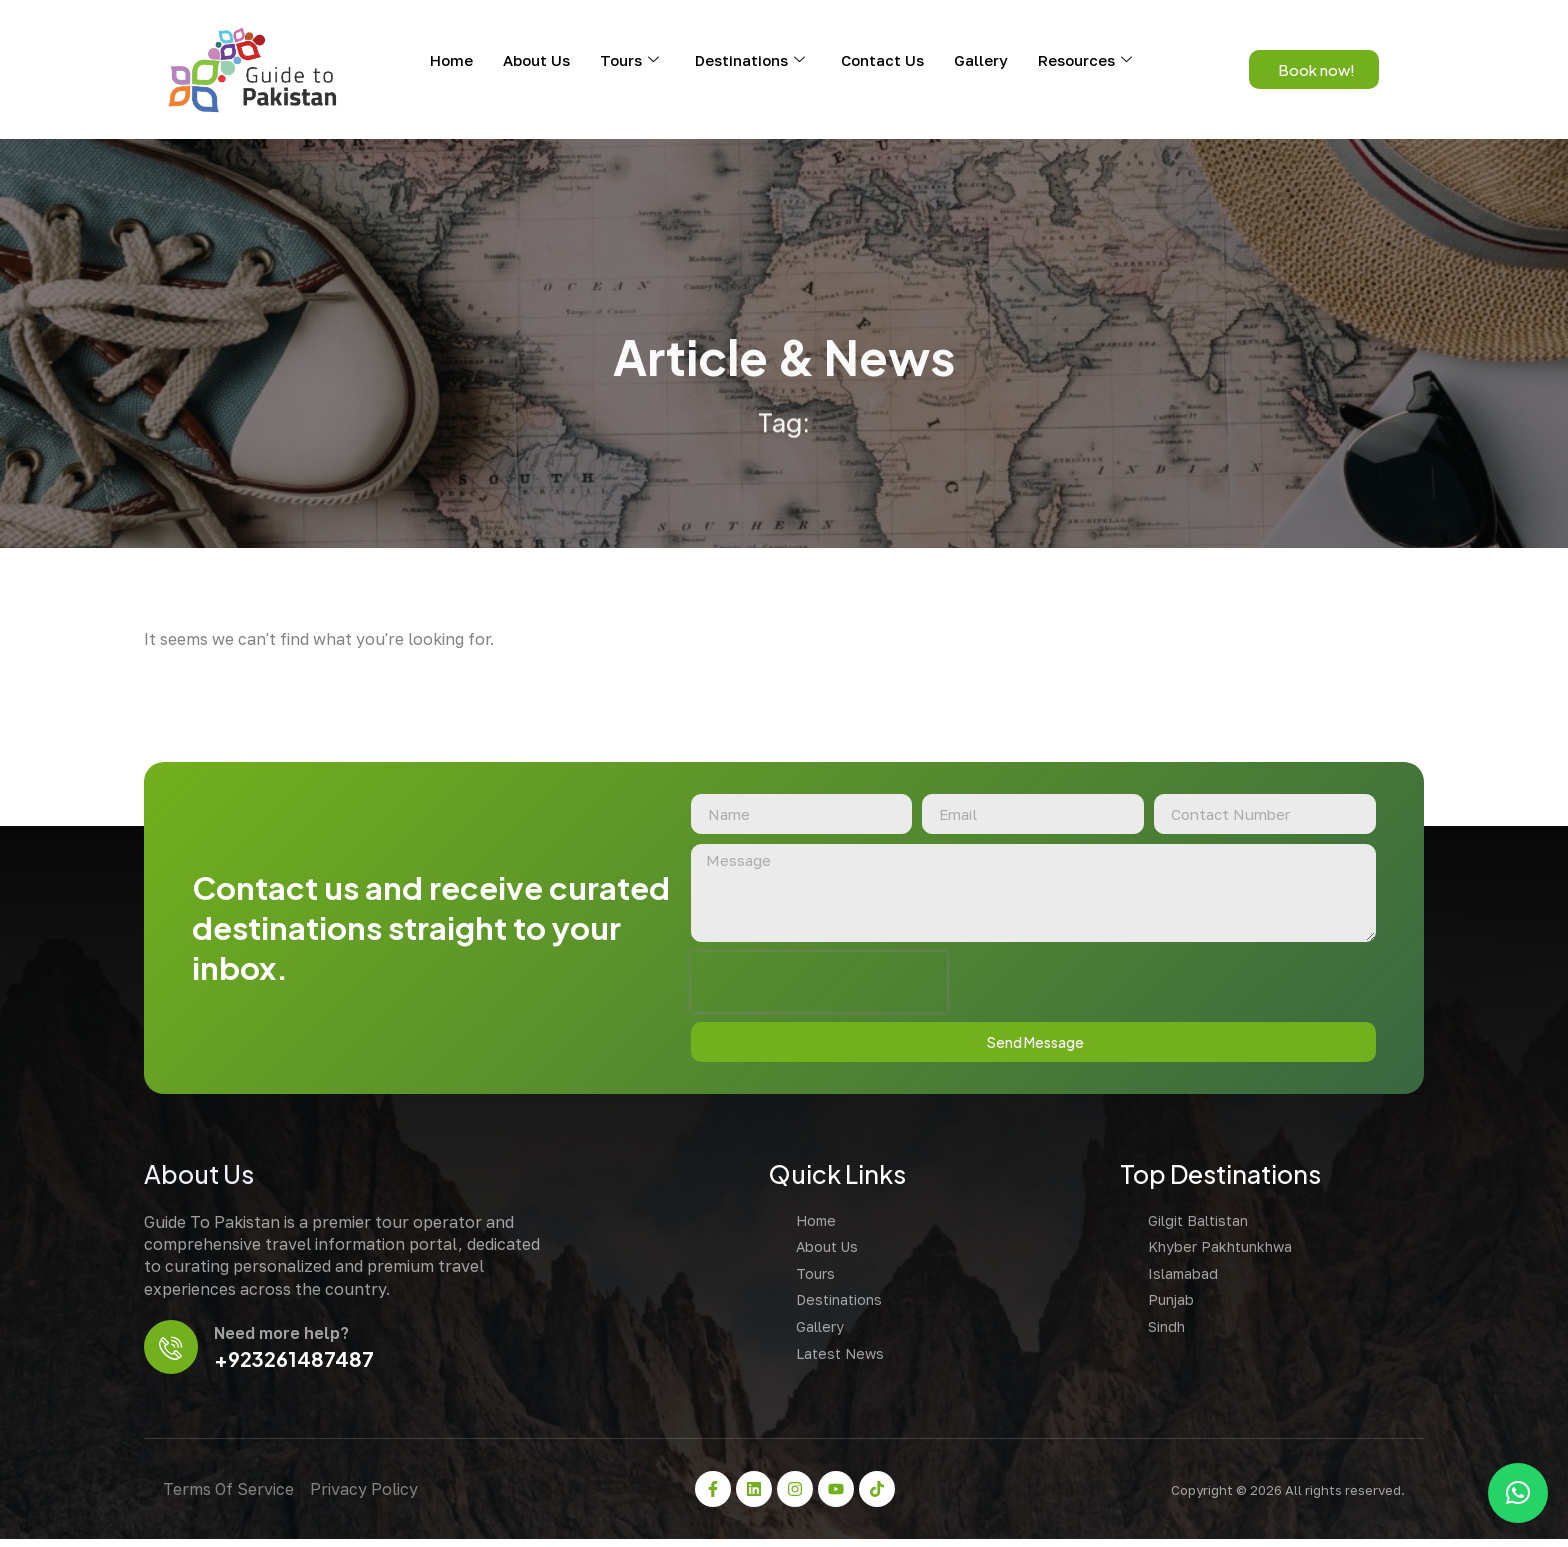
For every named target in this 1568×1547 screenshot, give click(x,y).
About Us (536, 60)
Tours (629, 60)
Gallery (981, 60)
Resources (1085, 60)
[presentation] (812, 986)
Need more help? (284, 1339)
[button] (1518, 1493)
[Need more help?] (172, 1353)
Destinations (750, 60)
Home (451, 60)
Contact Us (882, 60)
